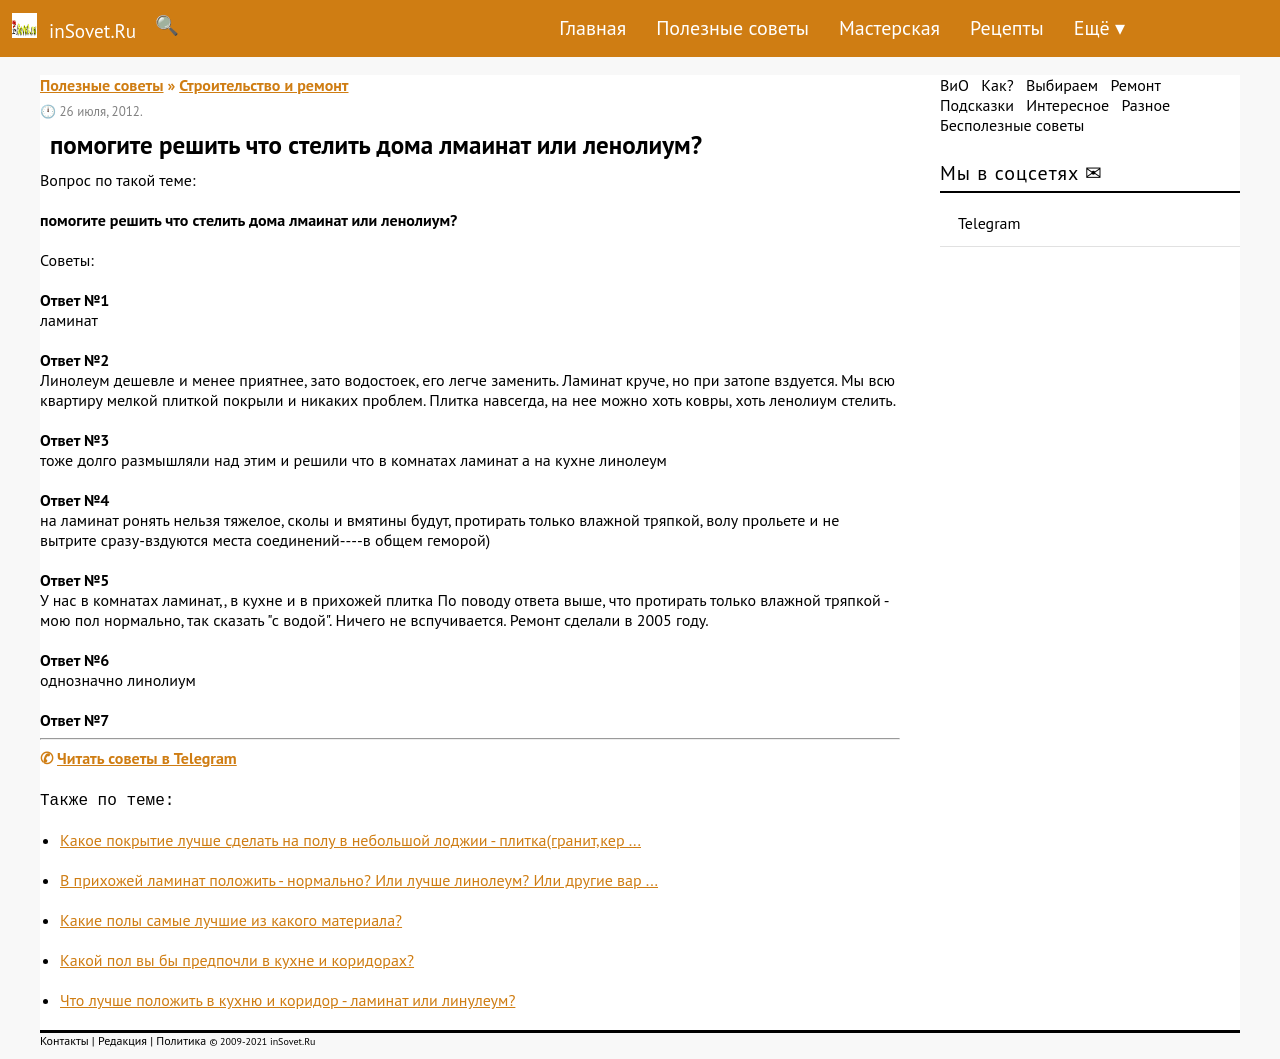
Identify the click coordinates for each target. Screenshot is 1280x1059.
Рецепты (1007, 28)
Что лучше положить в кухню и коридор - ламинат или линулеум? (287, 1004)
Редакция (122, 1044)
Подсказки (977, 105)
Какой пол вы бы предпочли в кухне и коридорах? (237, 964)
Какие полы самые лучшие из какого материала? (231, 924)
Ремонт (1135, 85)
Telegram (989, 223)
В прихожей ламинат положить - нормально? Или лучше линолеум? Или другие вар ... (359, 884)
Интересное (1067, 105)
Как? (997, 85)
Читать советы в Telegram (147, 758)
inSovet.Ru (68, 28)
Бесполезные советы (1012, 125)
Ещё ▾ (1099, 28)
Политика (181, 1044)
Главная (592, 28)
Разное (1145, 105)
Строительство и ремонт (263, 85)
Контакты (64, 1044)
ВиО (954, 85)
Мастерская (889, 28)
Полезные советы (732, 28)
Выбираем (1062, 85)
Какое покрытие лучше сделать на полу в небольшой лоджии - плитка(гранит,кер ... (350, 844)
